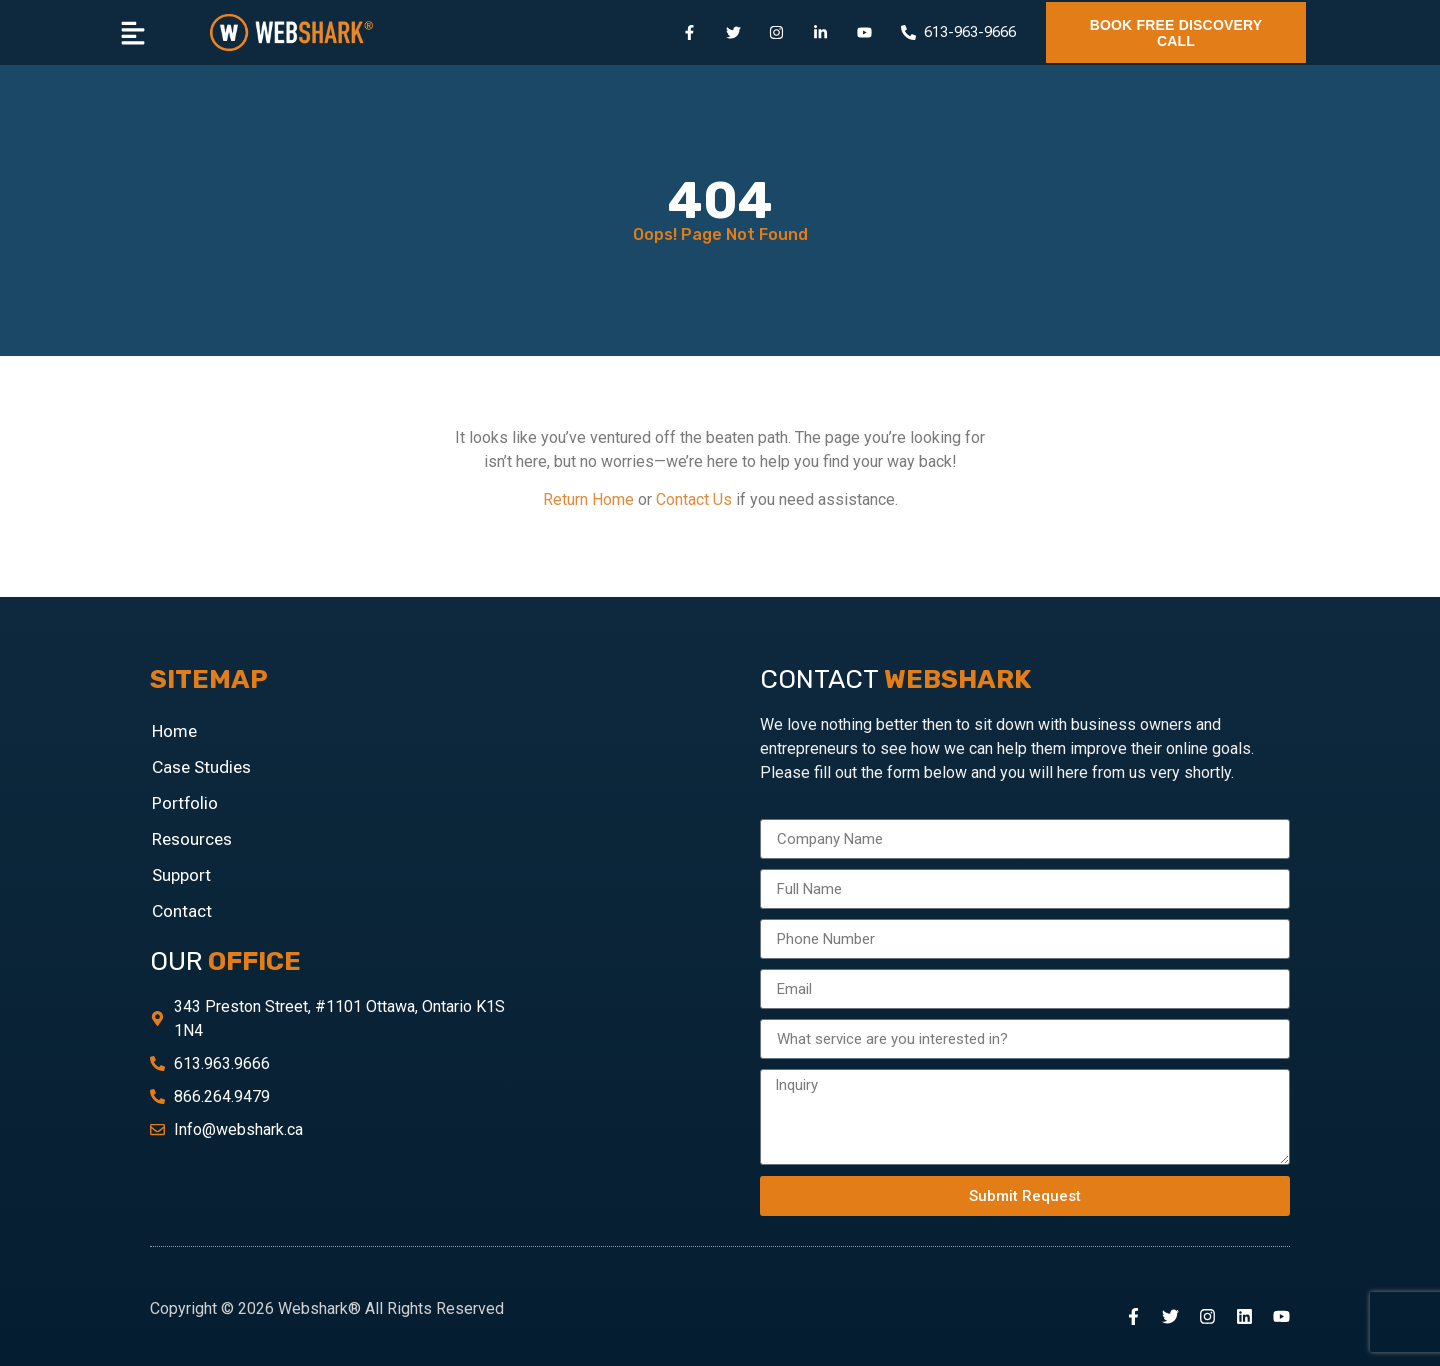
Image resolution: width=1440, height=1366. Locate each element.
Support (181, 875)
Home (174, 731)
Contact (182, 911)
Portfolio (185, 803)
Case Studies (201, 767)
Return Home (588, 499)
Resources (192, 839)
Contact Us (694, 499)
